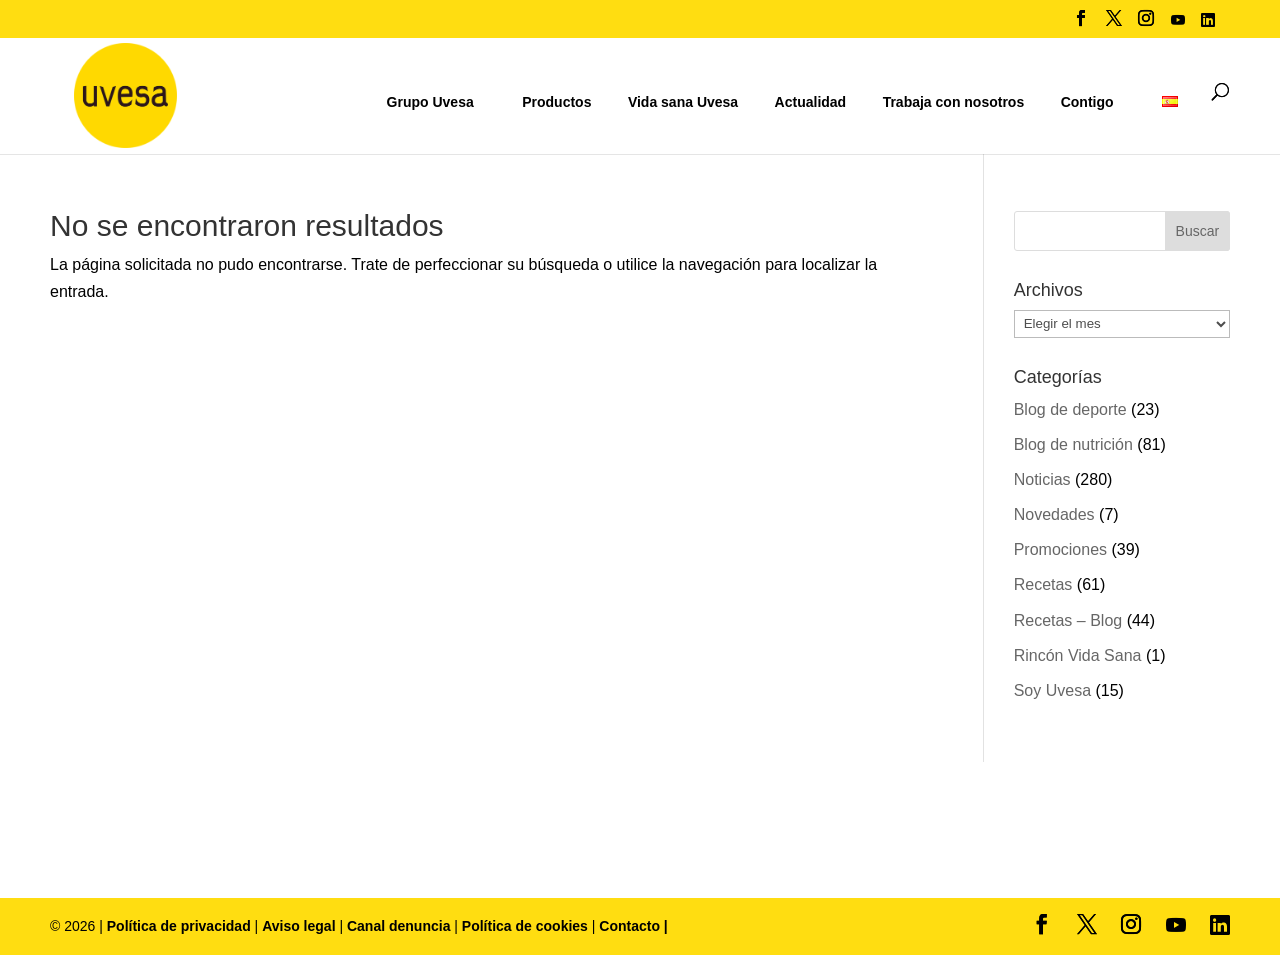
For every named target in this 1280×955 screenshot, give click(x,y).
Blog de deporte (1070, 409)
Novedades (1054, 514)
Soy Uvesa (1052, 690)
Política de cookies (527, 926)
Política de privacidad (181, 926)
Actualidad (811, 102)
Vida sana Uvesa (683, 102)
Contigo (1087, 102)
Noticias (1042, 479)
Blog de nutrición (1073, 444)
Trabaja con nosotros (954, 102)
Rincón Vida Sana (1078, 655)
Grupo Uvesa (430, 102)
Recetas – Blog (1068, 620)
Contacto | (633, 926)
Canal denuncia (398, 926)
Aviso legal (298, 926)
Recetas (1043, 584)
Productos (556, 102)
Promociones (1060, 549)
